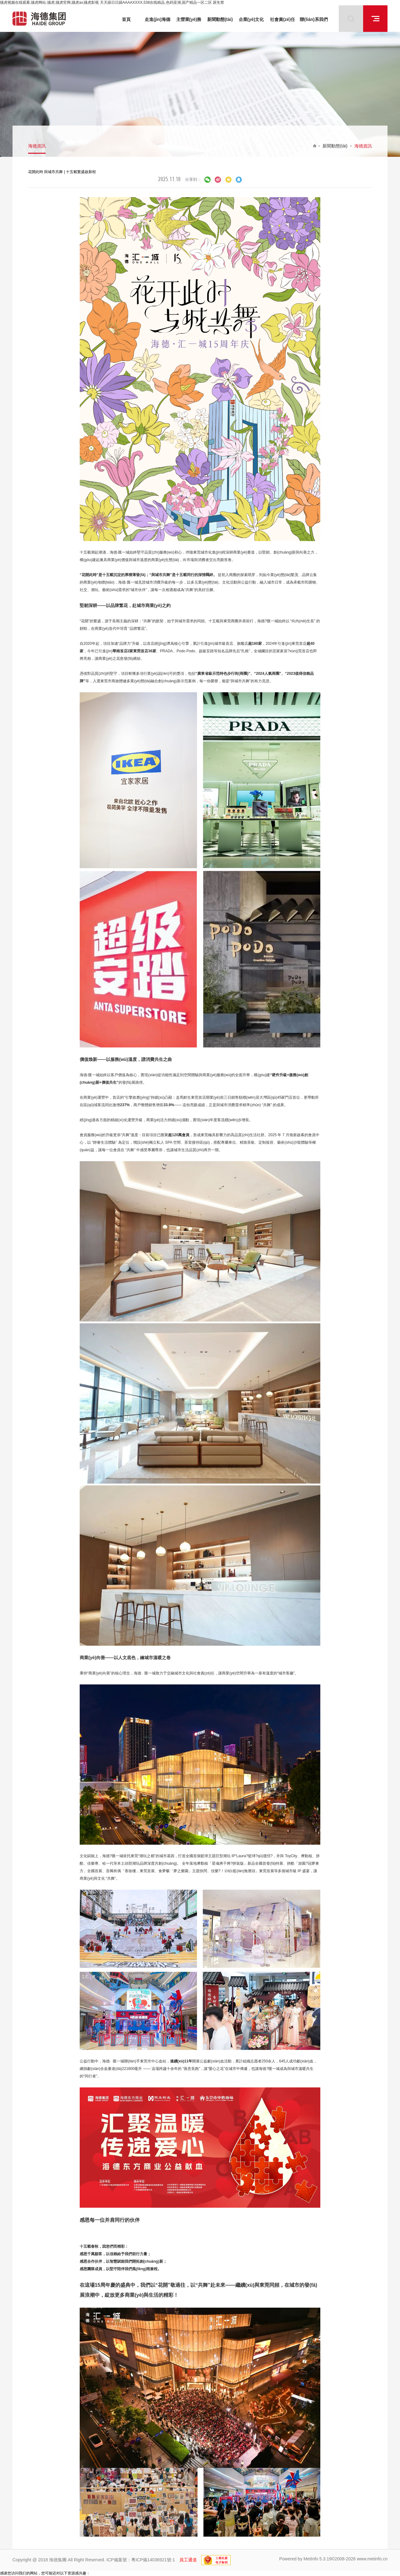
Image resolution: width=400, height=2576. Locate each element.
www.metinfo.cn (372, 2558)
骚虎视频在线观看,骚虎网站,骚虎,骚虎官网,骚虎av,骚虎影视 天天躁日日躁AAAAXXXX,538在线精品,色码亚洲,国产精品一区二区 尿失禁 (112, 2)
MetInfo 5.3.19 (317, 2558)
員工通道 (188, 2559)
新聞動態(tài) (335, 145)
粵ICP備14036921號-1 (153, 2559)
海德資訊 (37, 145)
